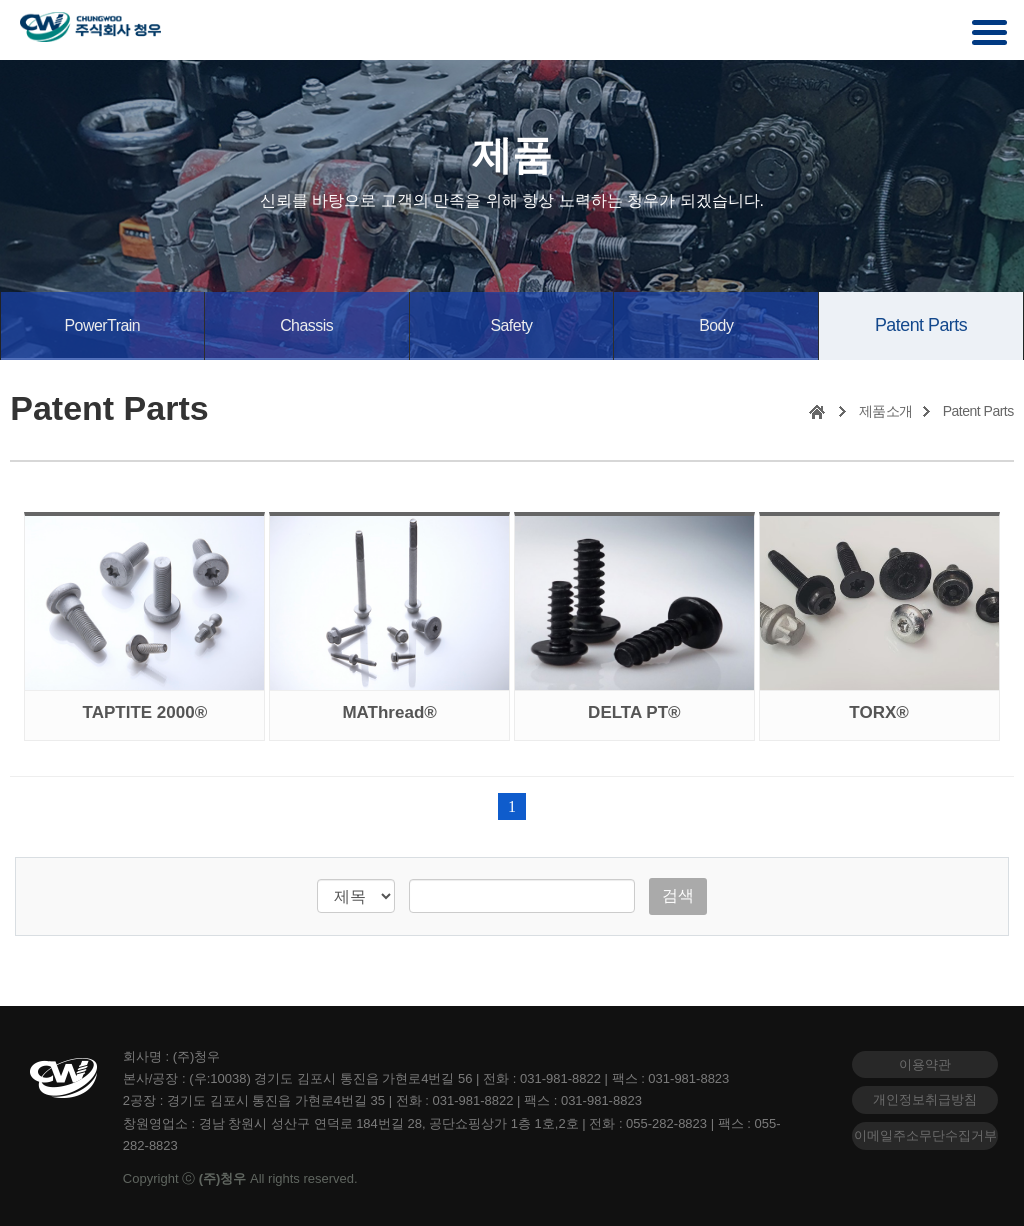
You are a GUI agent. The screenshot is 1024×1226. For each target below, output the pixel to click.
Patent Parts (921, 324)
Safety (511, 324)
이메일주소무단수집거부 (925, 1132)
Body (716, 324)
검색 (678, 891)
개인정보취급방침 (925, 1096)
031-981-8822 (560, 1074)
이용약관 (925, 1060)
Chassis (306, 324)
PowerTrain (102, 324)
